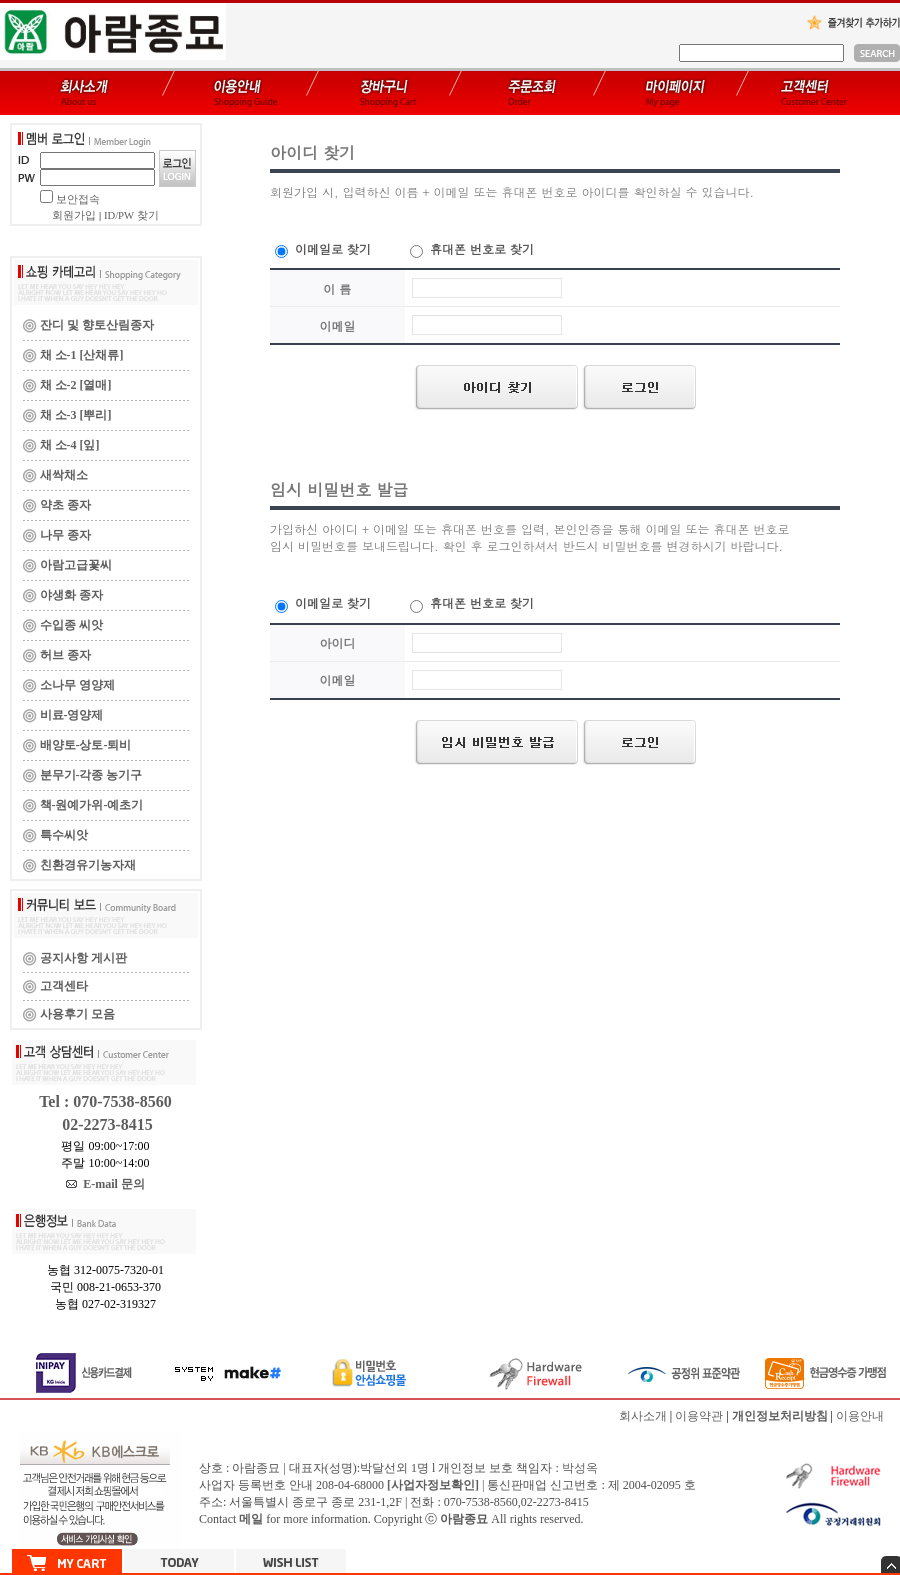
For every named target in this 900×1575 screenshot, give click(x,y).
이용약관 (699, 1416)
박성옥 (580, 1468)
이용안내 (860, 1416)
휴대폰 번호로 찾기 (472, 248)
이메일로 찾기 (323, 248)
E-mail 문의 (105, 1184)
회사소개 (643, 1416)
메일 (251, 1519)
